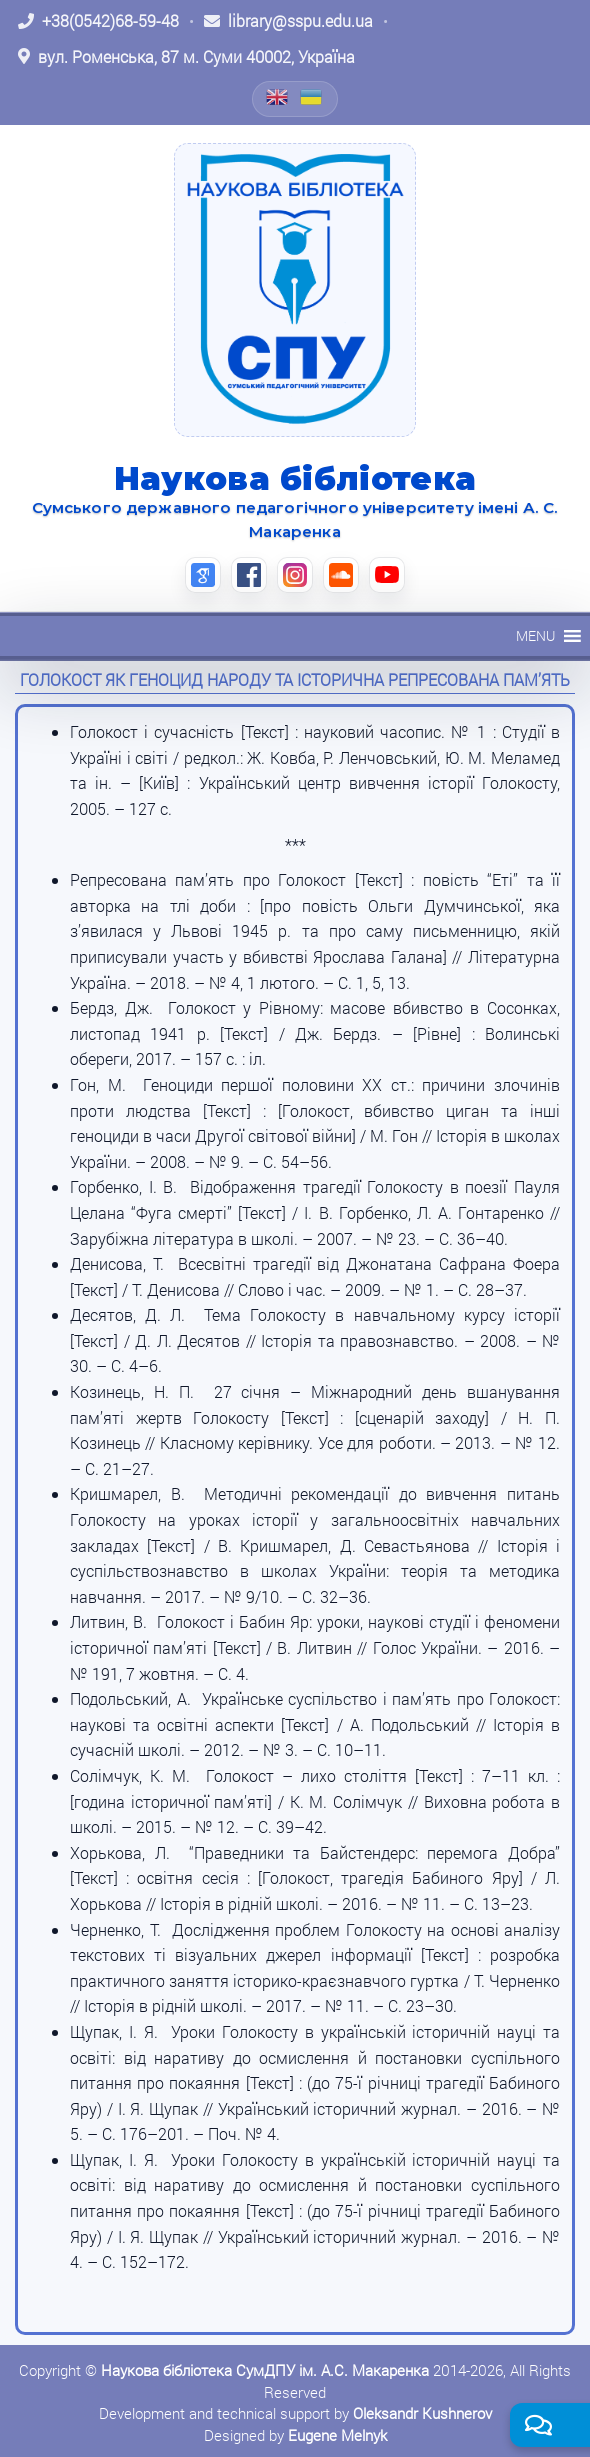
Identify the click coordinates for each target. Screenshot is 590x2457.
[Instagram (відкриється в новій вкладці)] (295, 575)
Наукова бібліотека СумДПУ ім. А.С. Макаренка (265, 2370)
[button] (535, 636)
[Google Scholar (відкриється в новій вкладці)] (203, 575)
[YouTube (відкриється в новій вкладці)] (387, 575)
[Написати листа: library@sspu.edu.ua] (288, 21)
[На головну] (295, 290)
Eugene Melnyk (337, 2435)
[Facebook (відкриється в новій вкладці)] (249, 575)
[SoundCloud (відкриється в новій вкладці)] (341, 575)
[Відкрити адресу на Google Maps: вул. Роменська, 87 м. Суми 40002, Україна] (186, 57)
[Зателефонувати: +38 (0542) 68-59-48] (98, 21)
